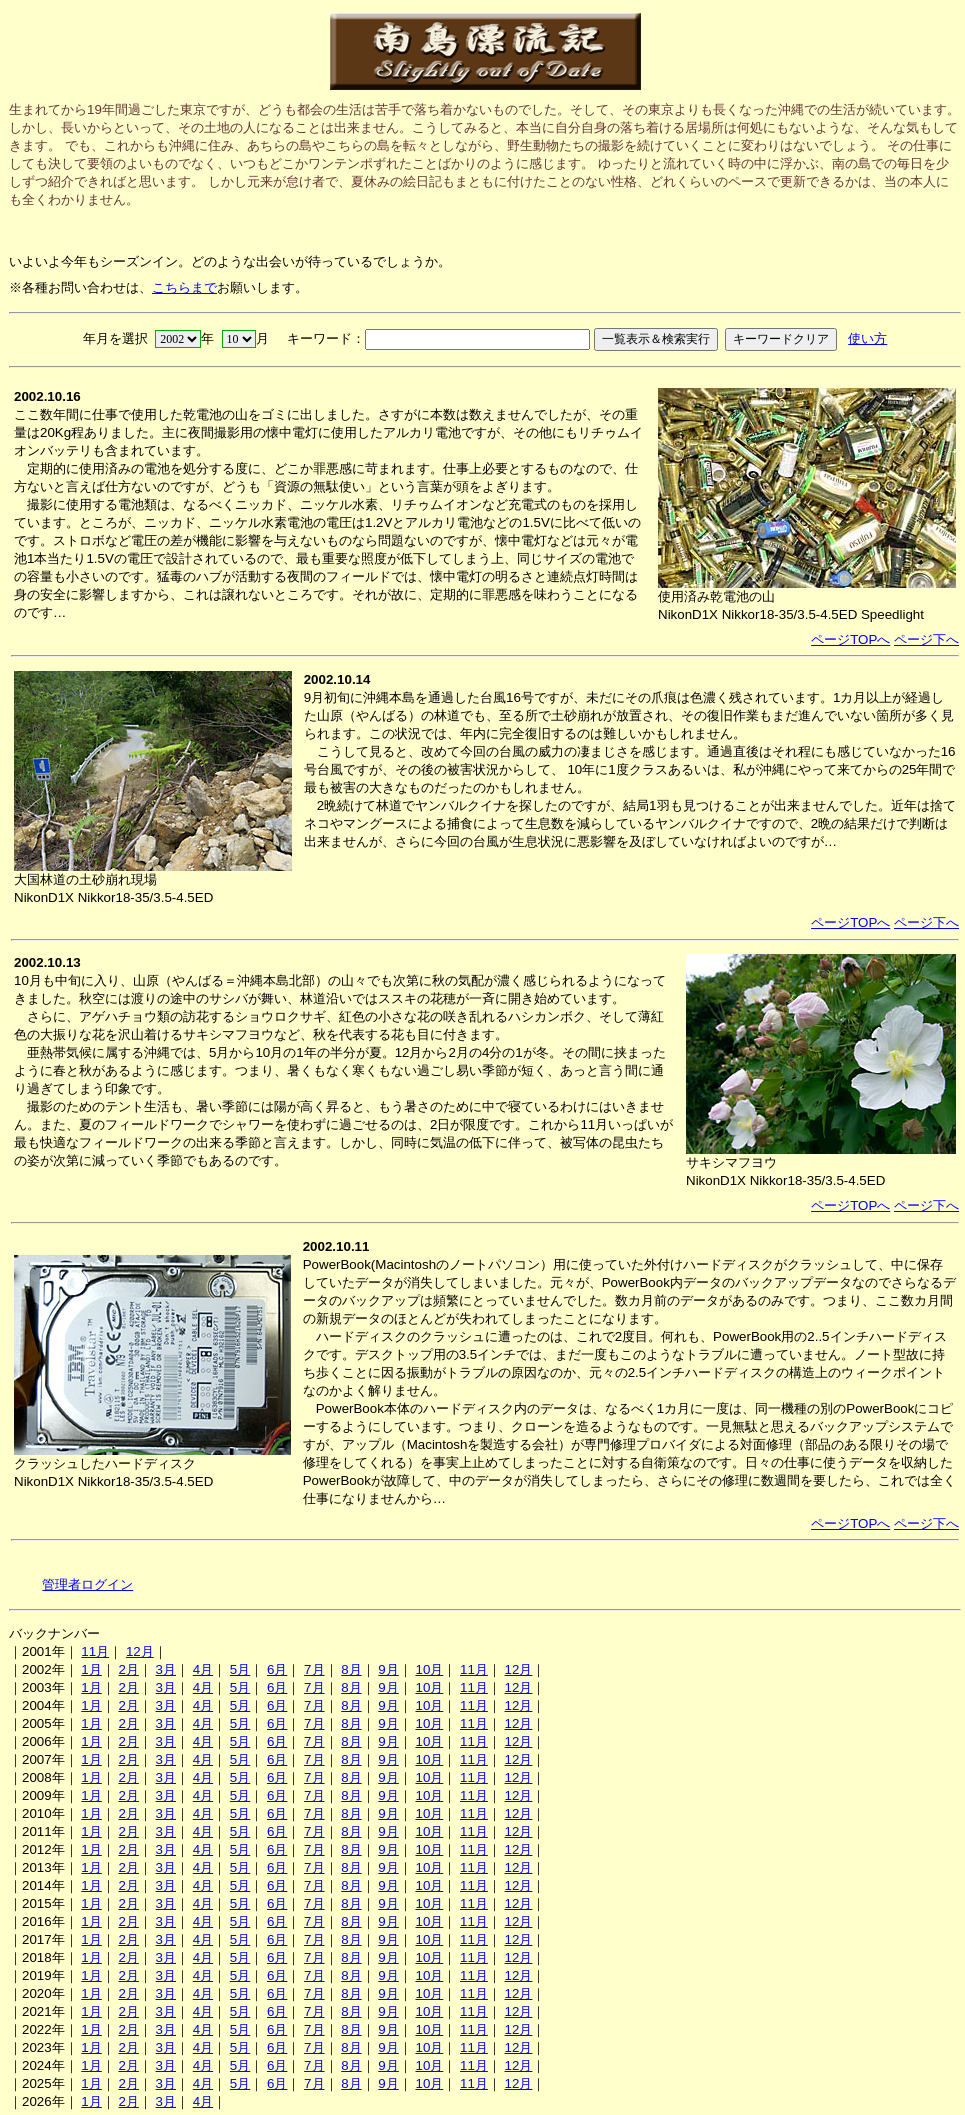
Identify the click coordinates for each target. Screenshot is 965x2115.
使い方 (867, 338)
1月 (91, 1669)
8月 (351, 1669)
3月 (166, 1669)
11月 (95, 1651)
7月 (314, 1669)
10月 (429, 1669)
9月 (388, 1669)
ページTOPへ (850, 639)
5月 (240, 1669)
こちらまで (184, 287)
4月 (203, 1669)
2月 (128, 1669)
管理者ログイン (87, 1584)
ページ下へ (926, 639)
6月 (277, 1669)
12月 (140, 1651)
